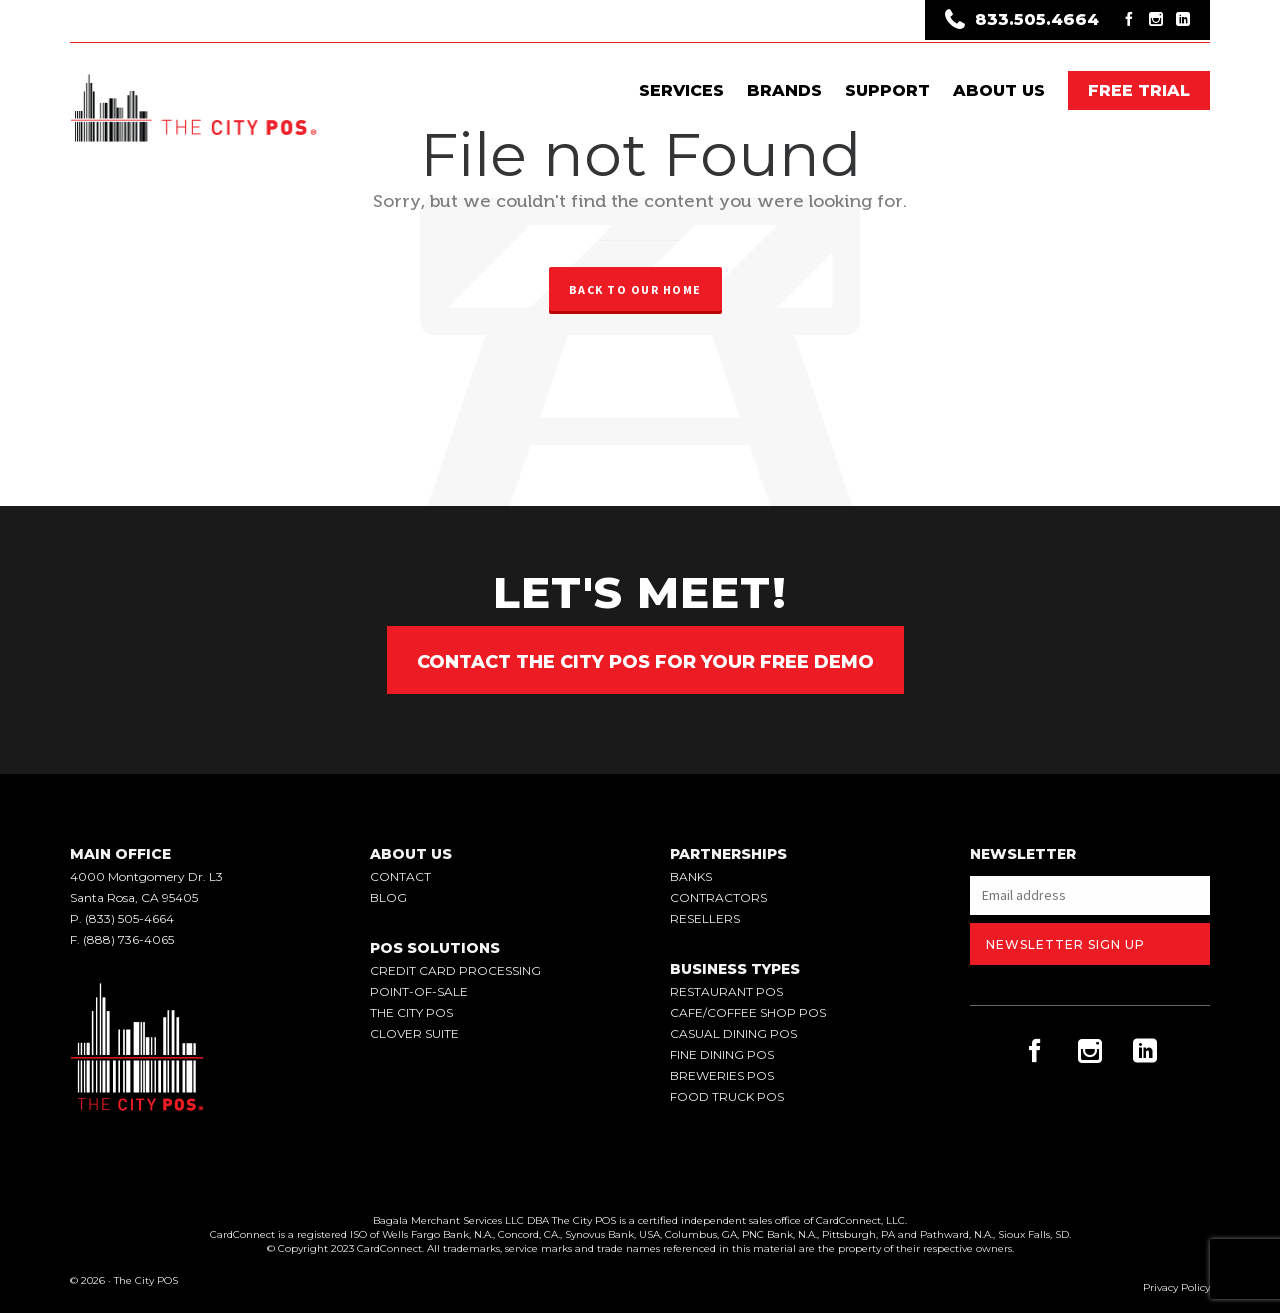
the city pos (411, 1012)
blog (388, 897)
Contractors (718, 897)
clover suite (414, 1033)
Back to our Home (635, 290)
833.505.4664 (1022, 21)
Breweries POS (722, 1075)
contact (400, 876)
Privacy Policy (1176, 1287)
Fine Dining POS (722, 1054)
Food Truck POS (727, 1096)
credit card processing (455, 970)
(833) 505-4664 (129, 918)
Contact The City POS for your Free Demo (645, 662)
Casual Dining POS (733, 1033)
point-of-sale (419, 991)
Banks (691, 876)
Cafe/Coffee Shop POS (748, 1012)
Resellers (705, 918)
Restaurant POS (726, 991)
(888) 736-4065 (128, 939)
